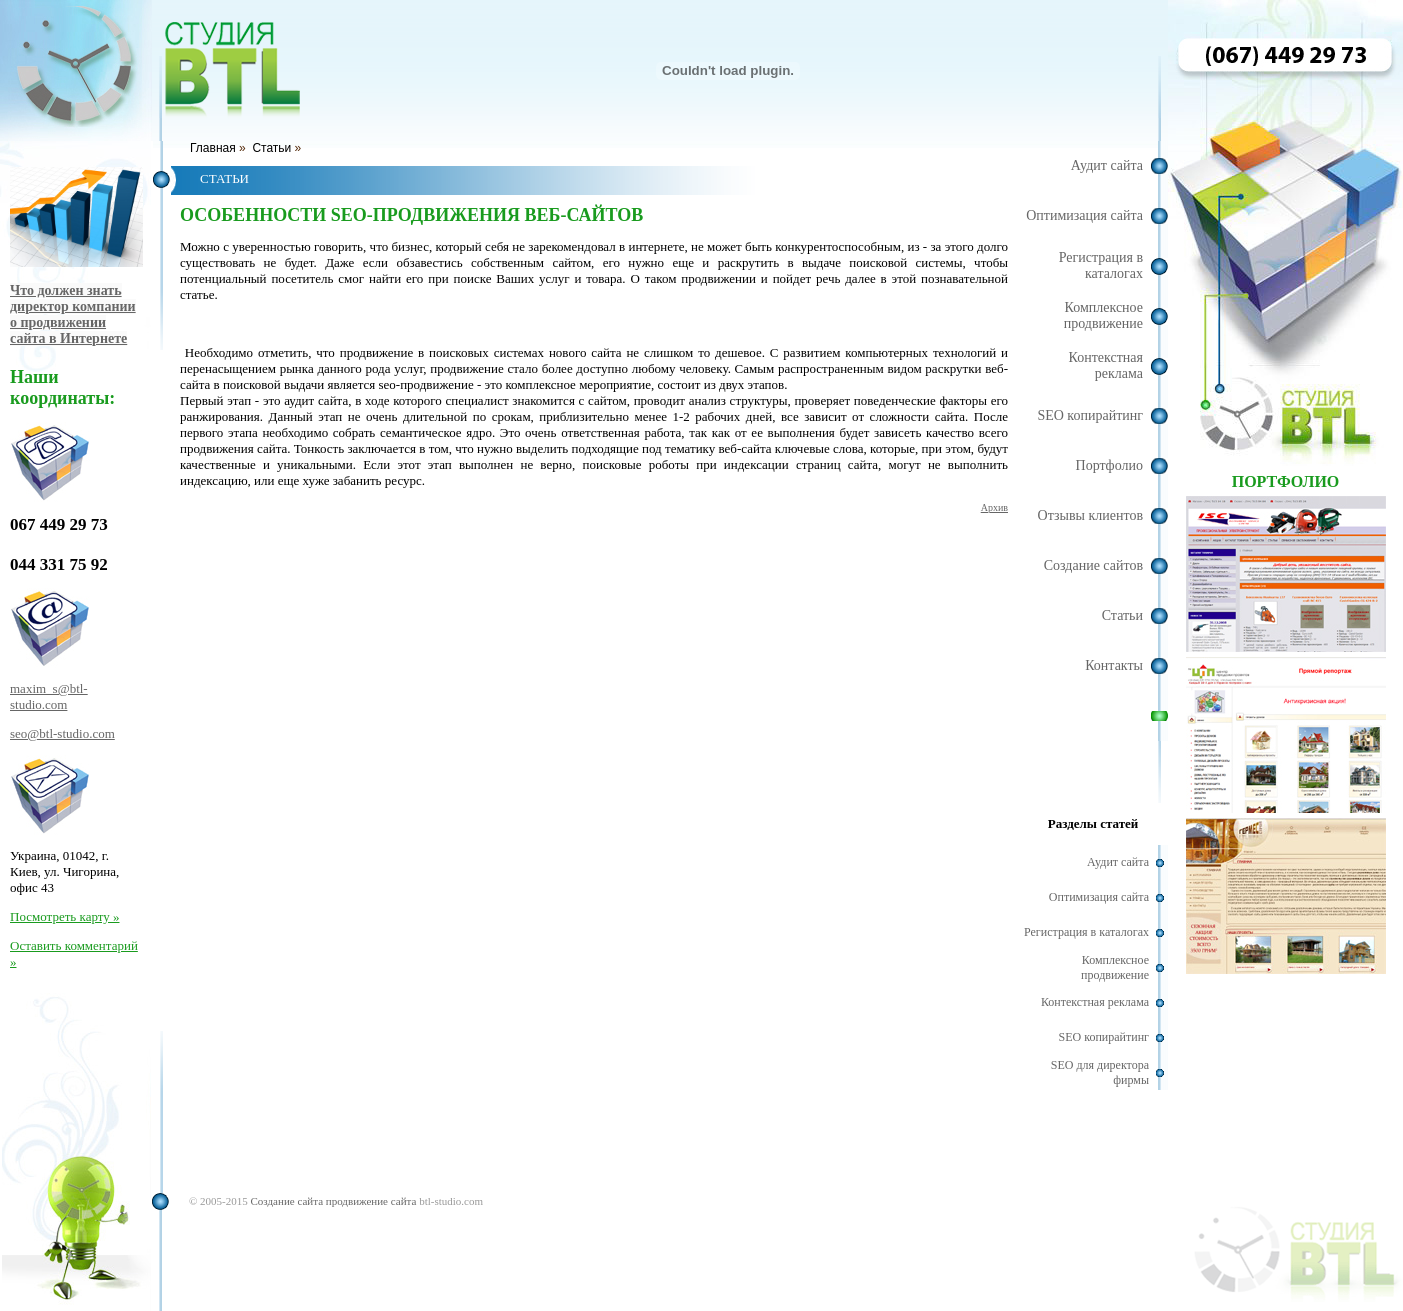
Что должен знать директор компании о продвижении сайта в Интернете (73, 314)
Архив (994, 507)
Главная (213, 148)
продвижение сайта (371, 1201)
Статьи (271, 148)
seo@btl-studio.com (62, 733)
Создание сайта (287, 1201)
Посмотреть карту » (64, 916)
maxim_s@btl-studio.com (49, 696)
